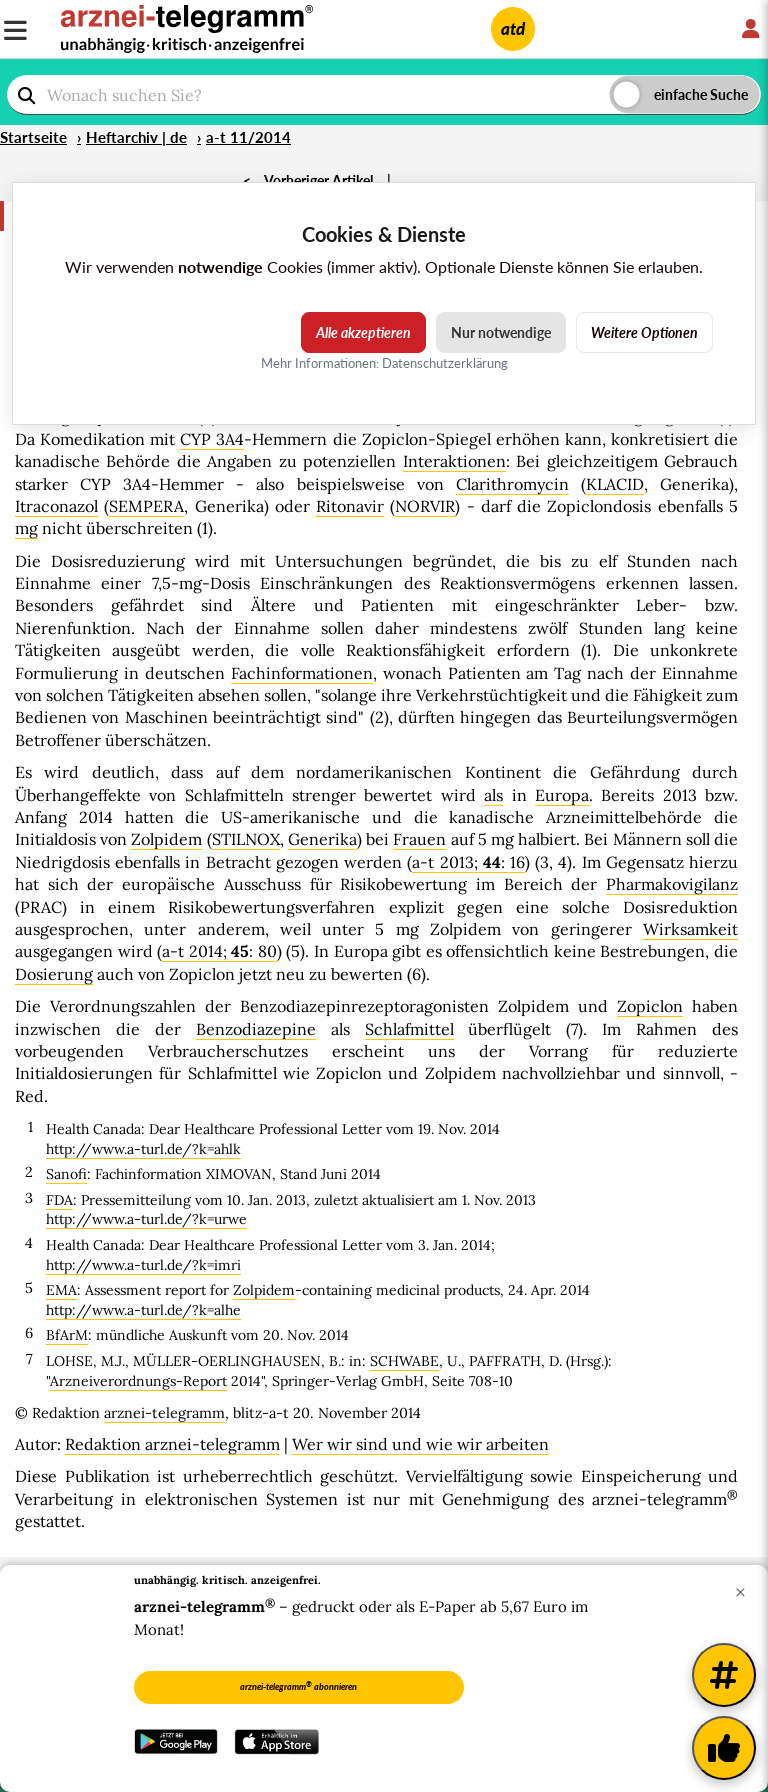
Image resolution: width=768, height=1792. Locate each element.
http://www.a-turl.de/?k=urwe (146, 1219)
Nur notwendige (501, 332)
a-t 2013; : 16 (468, 862)
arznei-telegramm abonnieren (298, 1686)
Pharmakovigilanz (672, 884)
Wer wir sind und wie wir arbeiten (420, 1444)
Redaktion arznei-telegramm (172, 1444)
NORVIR (425, 506)
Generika (322, 839)
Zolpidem (166, 839)
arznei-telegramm (164, 1413)
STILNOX (246, 839)
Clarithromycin (512, 484)
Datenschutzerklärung (445, 363)
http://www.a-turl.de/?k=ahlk (143, 1149)
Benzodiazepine (256, 1029)
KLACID (615, 484)
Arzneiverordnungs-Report (138, 1381)
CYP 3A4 (212, 439)
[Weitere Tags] (724, 1675)
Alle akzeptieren (363, 332)
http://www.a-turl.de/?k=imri (143, 1265)
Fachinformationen (302, 673)
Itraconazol (56, 506)
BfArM (67, 1335)
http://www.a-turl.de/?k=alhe (143, 1310)
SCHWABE (404, 1361)
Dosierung (54, 974)
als (493, 795)
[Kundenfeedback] (724, 1748)
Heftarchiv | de (136, 137)
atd (513, 28)
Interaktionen (454, 461)
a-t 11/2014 (248, 137)
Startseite (33, 137)
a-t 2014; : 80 (219, 951)
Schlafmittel (409, 1029)
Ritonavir (350, 506)
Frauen (419, 839)
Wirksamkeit (690, 929)
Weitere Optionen (644, 332)
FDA (59, 1200)
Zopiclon (650, 1006)
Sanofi (66, 1174)
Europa (562, 795)
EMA (61, 1290)
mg (26, 528)
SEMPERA (146, 506)
